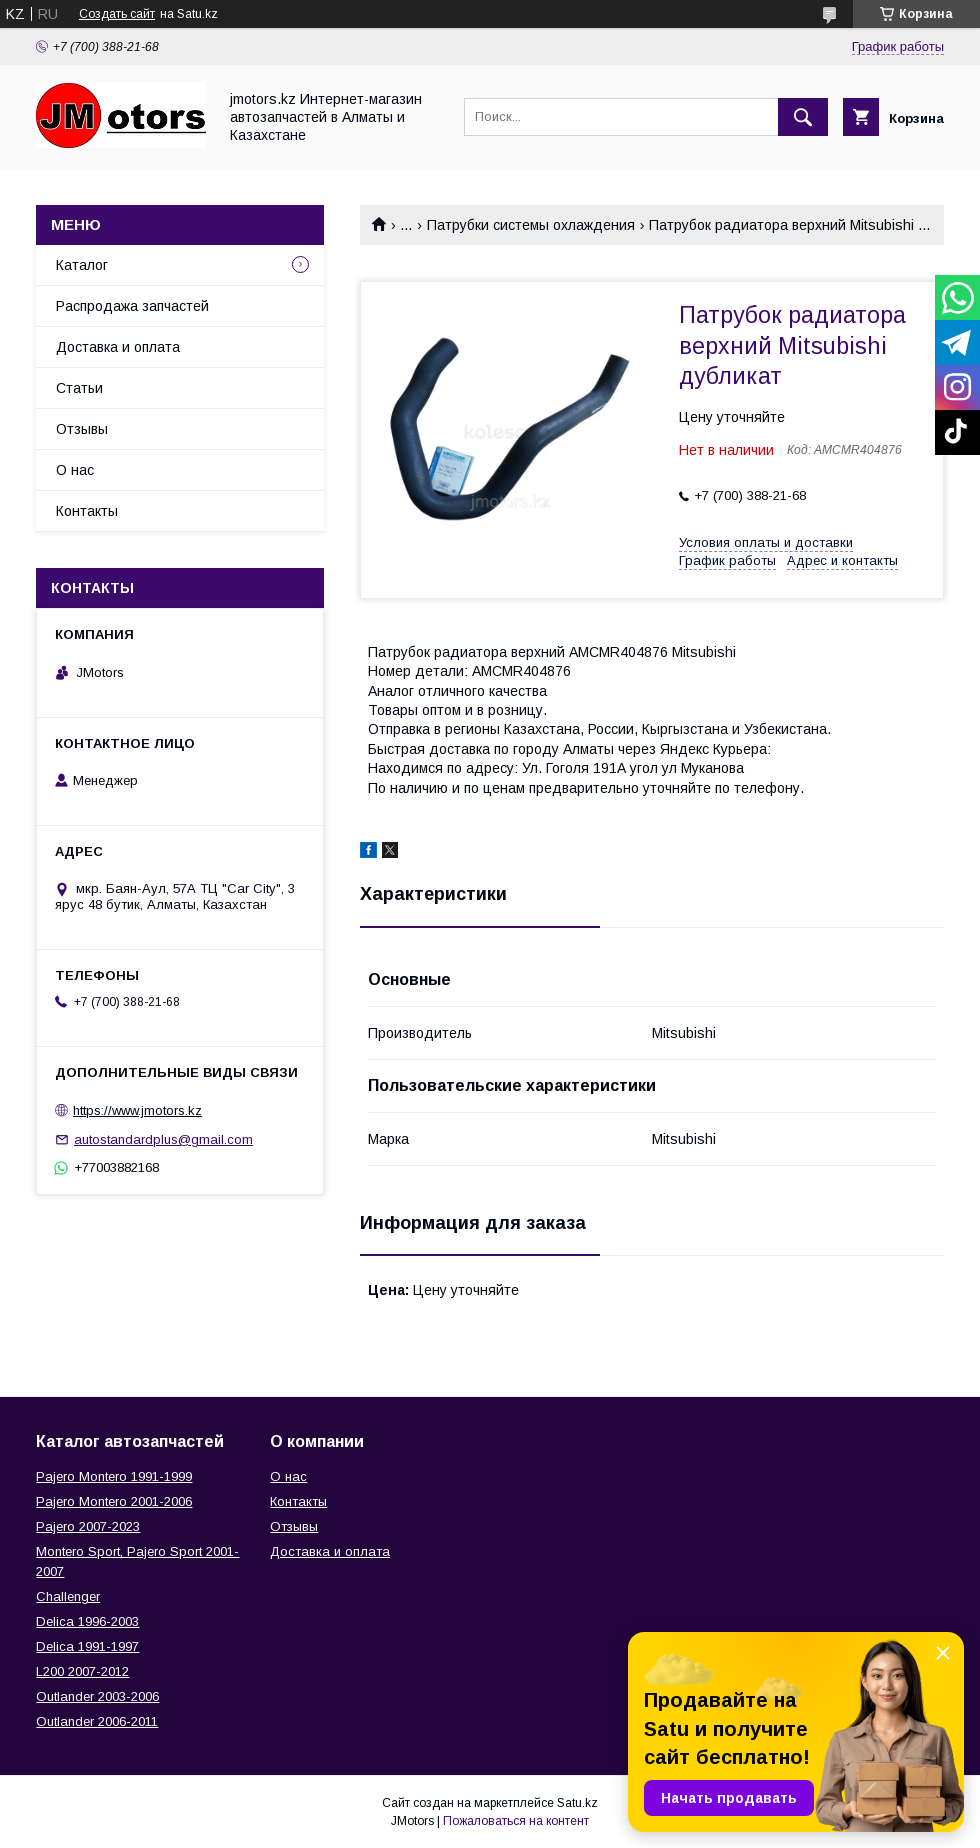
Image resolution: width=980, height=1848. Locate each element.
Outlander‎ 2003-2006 (97, 1696)
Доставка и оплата (118, 347)
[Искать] (803, 117)
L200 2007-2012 (82, 1671)
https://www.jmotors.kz (137, 1110)
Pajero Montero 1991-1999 (114, 1476)
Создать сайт (117, 14)
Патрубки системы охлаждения (531, 225)
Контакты (87, 511)
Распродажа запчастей (132, 306)
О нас (75, 470)
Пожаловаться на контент (516, 1821)
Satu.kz (577, 1803)
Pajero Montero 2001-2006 (114, 1501)
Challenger (68, 1596)
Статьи (79, 388)
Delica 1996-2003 (87, 1621)
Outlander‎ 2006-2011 (97, 1721)
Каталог (82, 265)
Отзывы (82, 429)
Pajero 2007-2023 (88, 1526)
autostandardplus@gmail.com (163, 1139)
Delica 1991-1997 (87, 1646)
